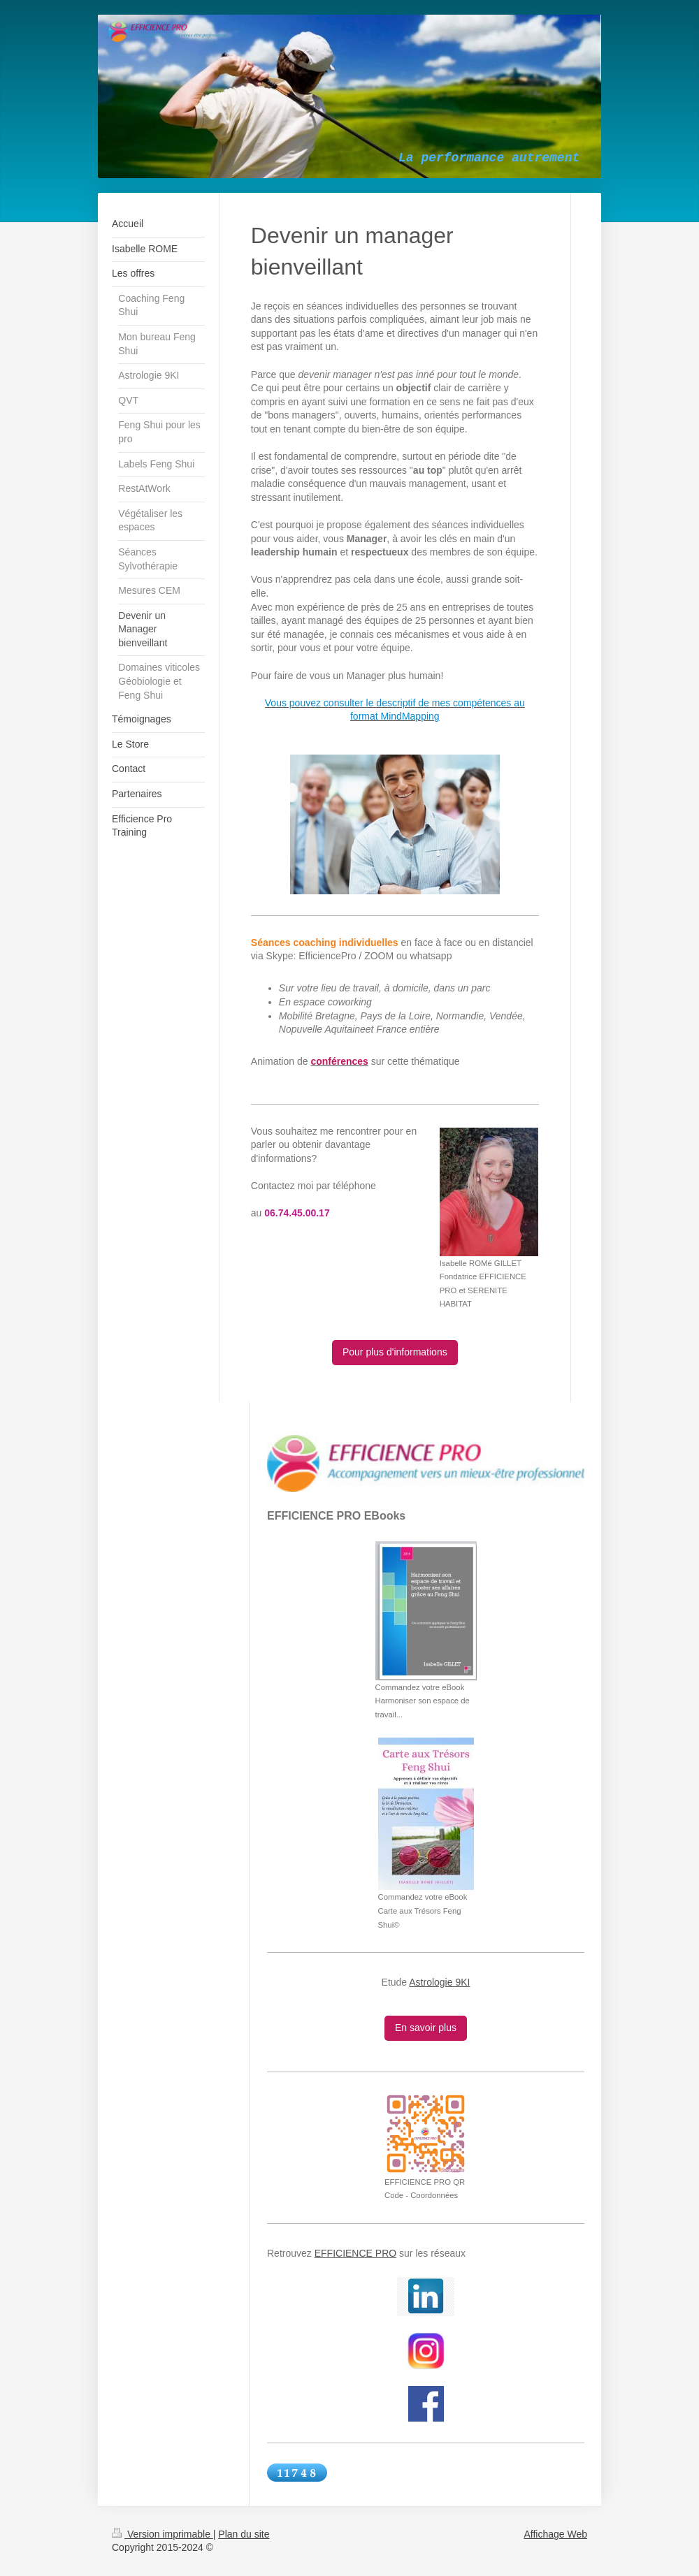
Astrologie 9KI (439, 1982)
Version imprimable (162, 2534)
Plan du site (243, 2534)
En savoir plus (425, 2027)
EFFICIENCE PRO (355, 2253)
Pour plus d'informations (395, 1352)
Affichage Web (555, 2534)
